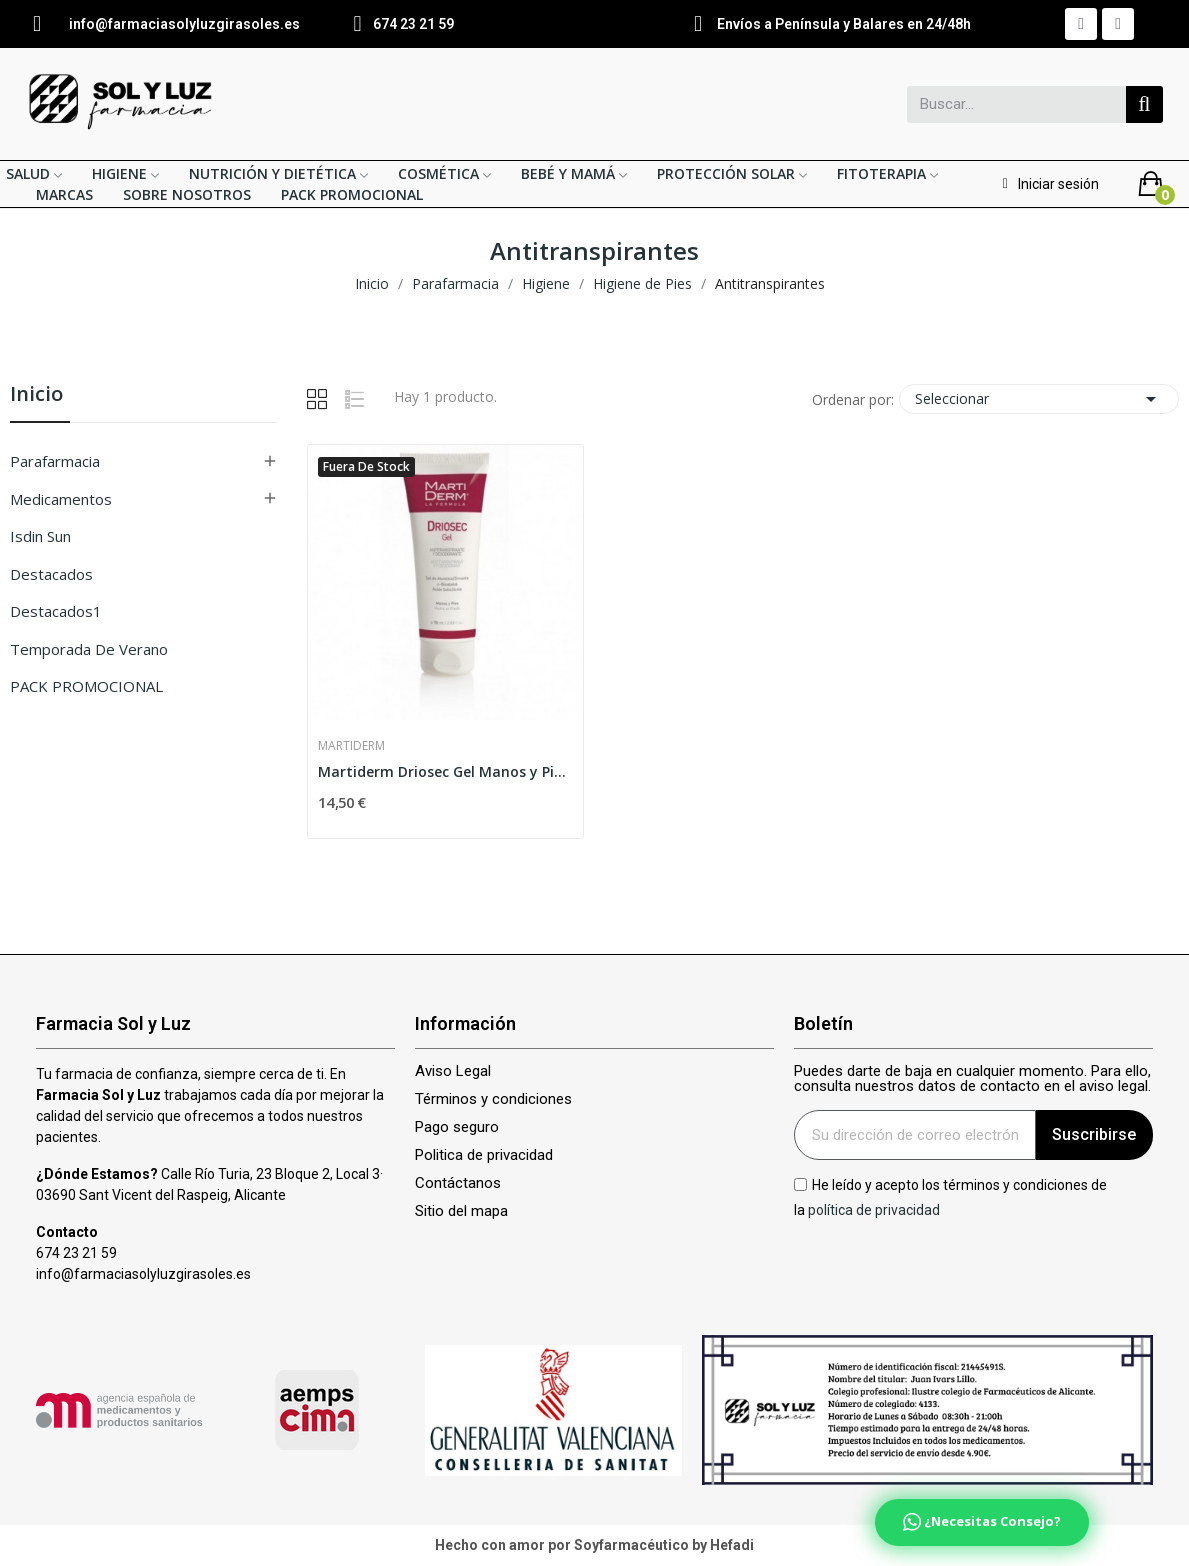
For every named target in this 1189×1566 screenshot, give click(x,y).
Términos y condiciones (493, 1099)
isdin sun (40, 536)
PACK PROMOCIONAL (86, 686)
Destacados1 (56, 611)
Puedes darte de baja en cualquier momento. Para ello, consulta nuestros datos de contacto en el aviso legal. (972, 1079)
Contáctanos (458, 1183)
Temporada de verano (89, 649)
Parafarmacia (55, 461)
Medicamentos (61, 499)
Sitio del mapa (461, 1211)
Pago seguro (457, 1127)
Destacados (51, 574)
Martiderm (351, 746)
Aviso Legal (453, 1071)
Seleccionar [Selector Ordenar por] (1039, 399)
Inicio (36, 395)
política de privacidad (874, 1210)
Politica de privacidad (484, 1155)
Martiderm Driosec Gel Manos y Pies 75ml (445, 771)
